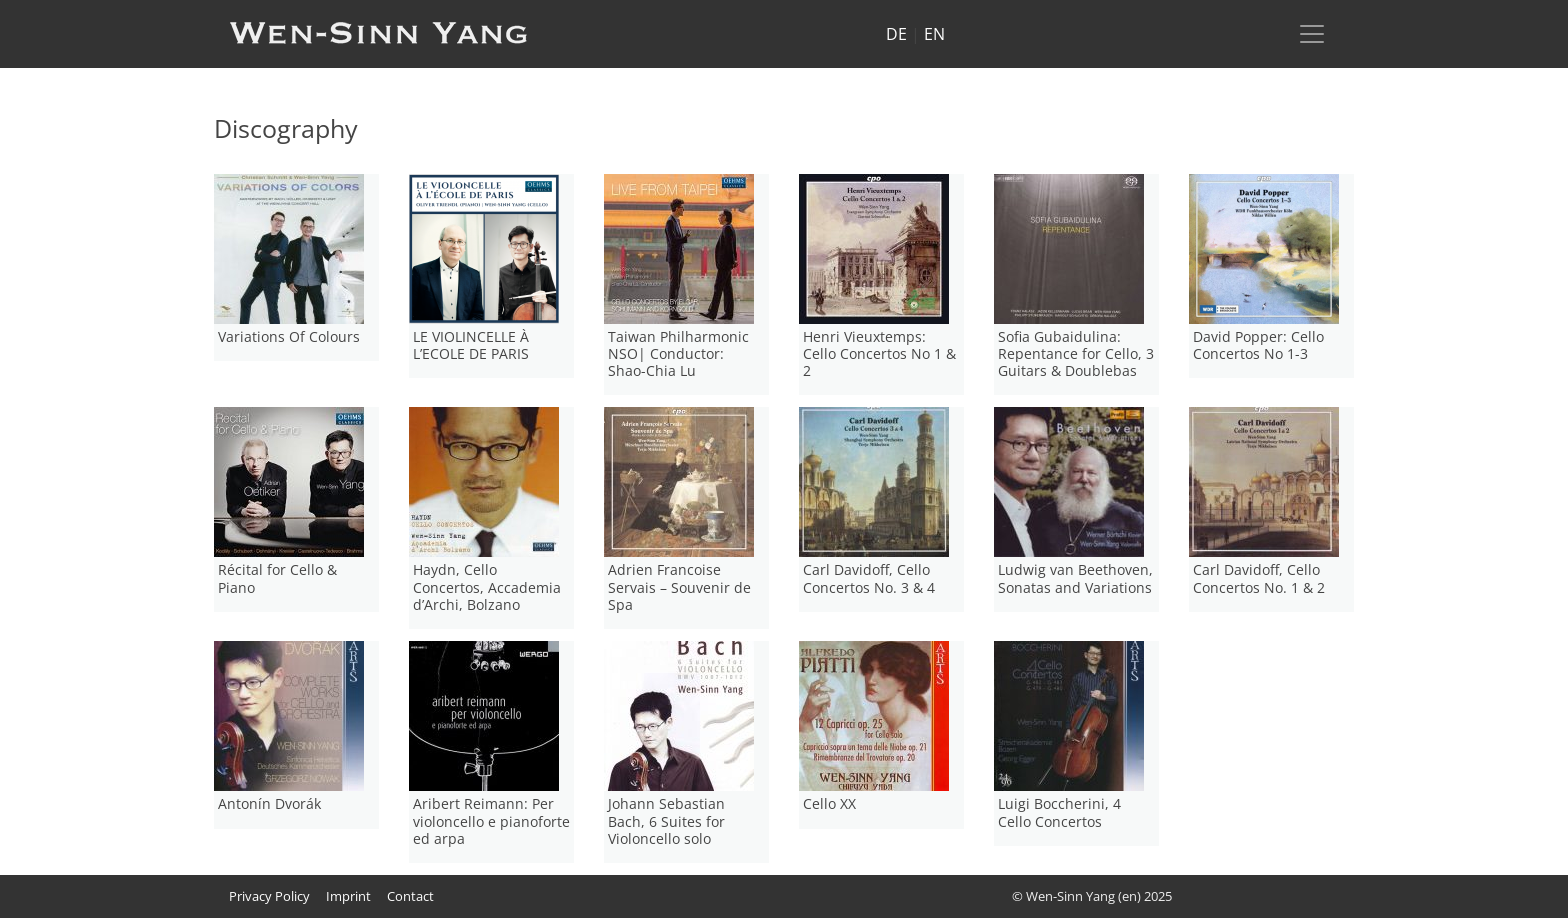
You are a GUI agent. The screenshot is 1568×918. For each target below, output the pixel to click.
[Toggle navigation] (1312, 34)
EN (934, 34)
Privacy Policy (269, 896)
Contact (410, 896)
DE (896, 34)
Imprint (348, 896)
